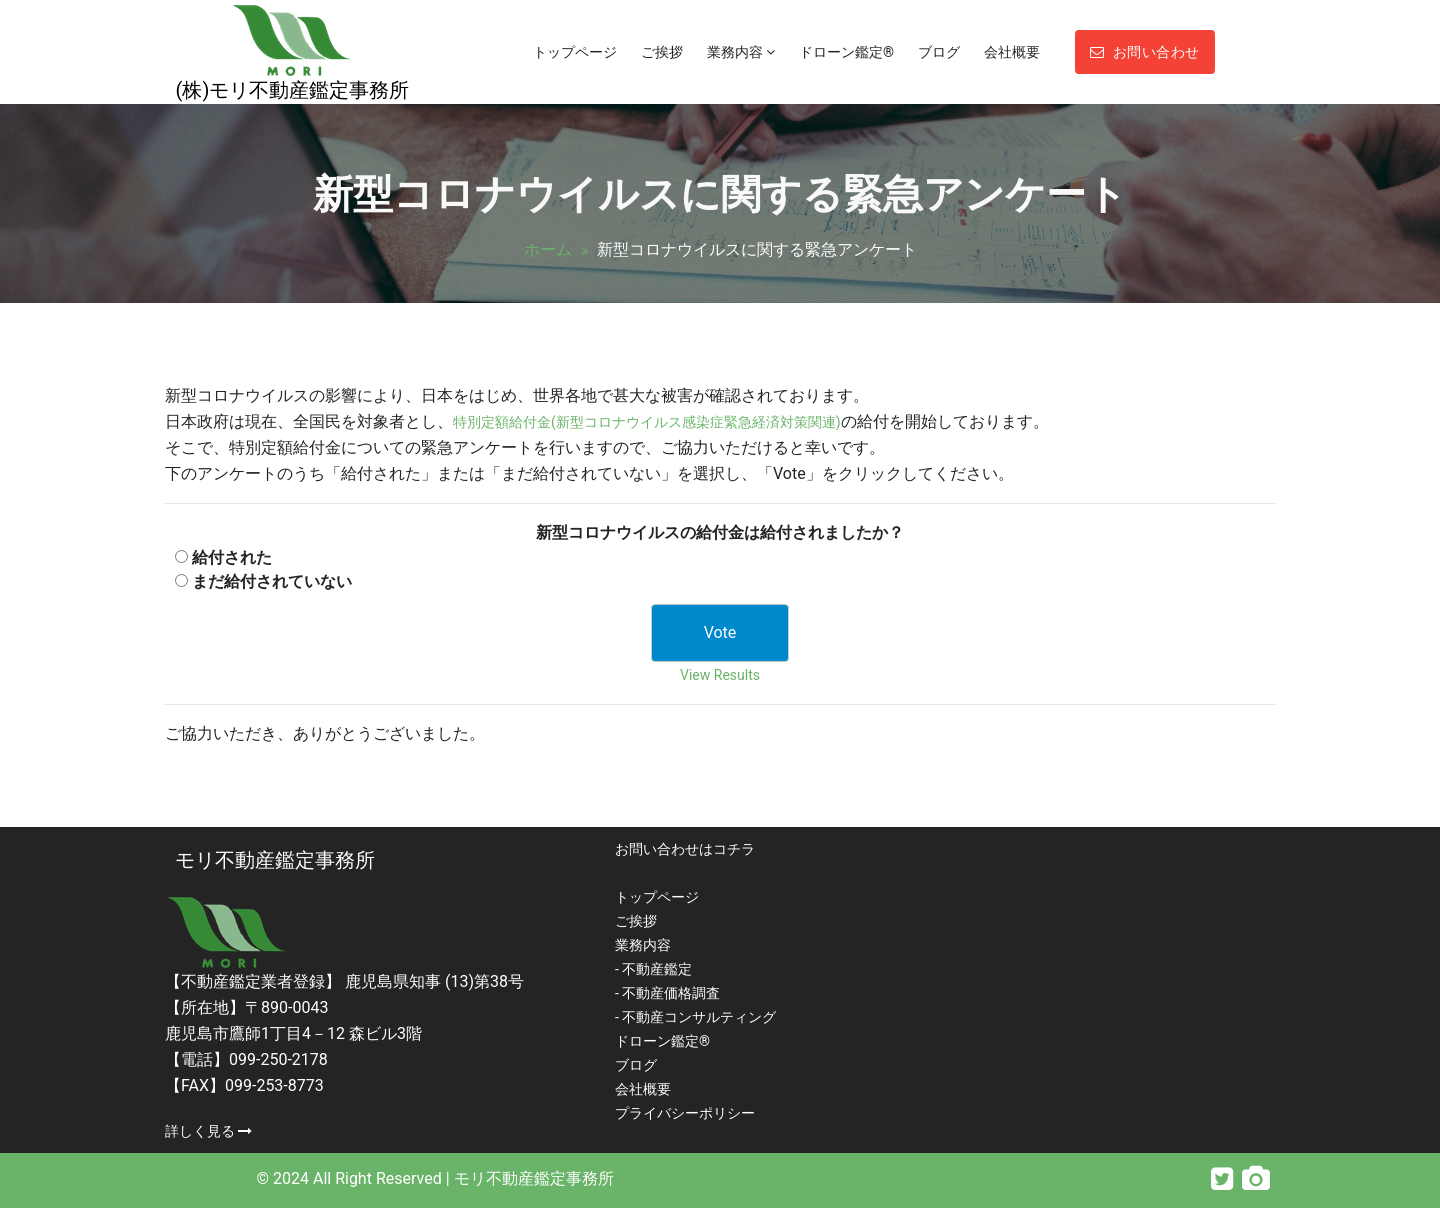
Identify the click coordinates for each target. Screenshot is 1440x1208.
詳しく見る (208, 1131)
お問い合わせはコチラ (685, 849)
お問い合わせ (1145, 52)
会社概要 (1012, 52)
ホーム (548, 249)
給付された (232, 557)
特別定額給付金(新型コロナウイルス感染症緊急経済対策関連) (647, 422)
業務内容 (741, 52)
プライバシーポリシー (685, 1113)
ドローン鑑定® (846, 52)
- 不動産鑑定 (653, 969)
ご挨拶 (662, 52)
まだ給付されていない (272, 581)
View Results (720, 675)
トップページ (575, 52)
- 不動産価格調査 (667, 993)
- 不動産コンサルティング (695, 1017)
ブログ (939, 52)
